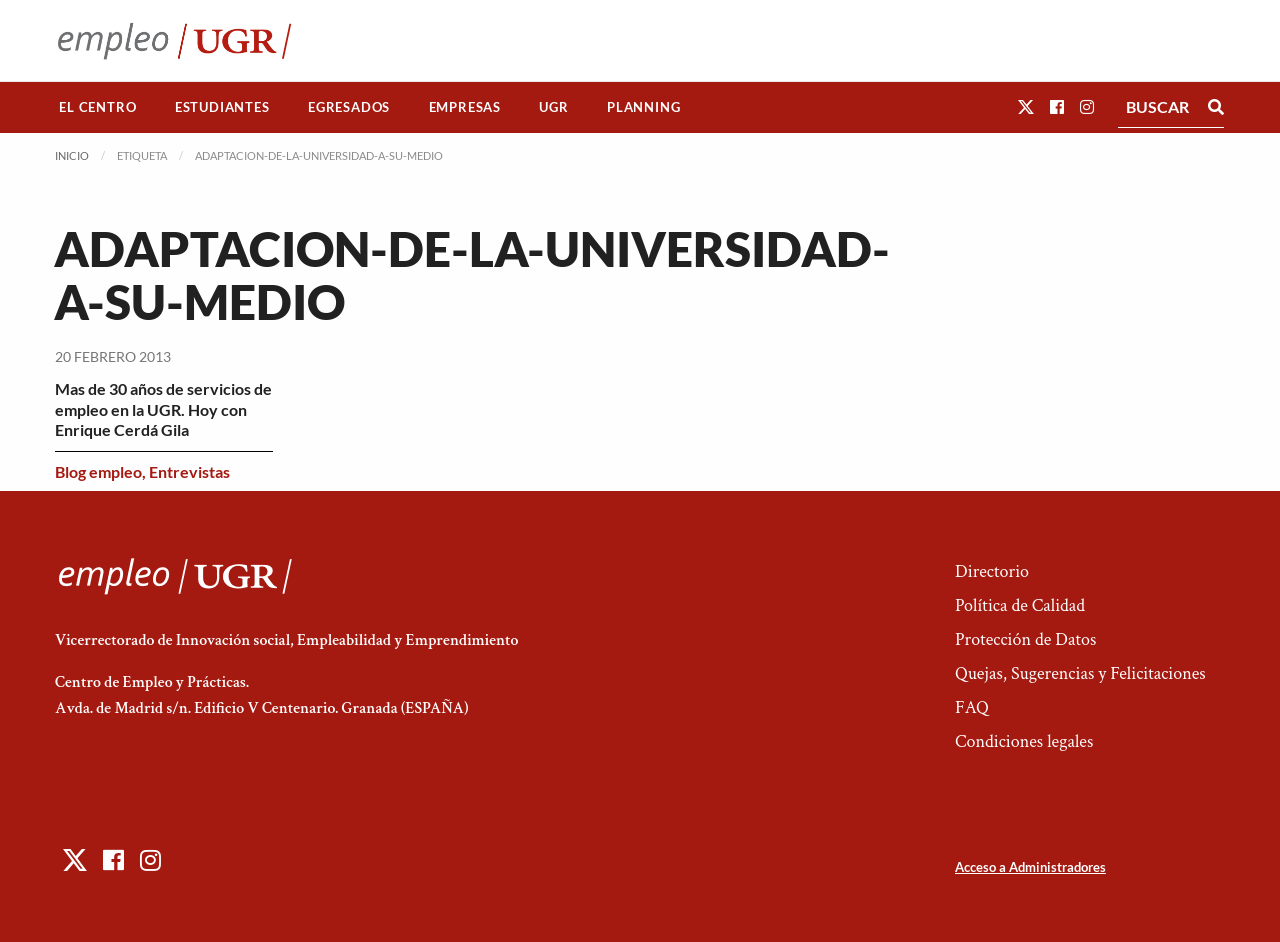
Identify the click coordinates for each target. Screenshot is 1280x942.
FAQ (972, 707)
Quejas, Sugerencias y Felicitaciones (1080, 673)
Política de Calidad (1020, 605)
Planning (643, 107)
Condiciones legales (1024, 741)
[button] (1026, 106)
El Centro (97, 107)
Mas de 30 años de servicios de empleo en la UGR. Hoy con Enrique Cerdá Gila (163, 409)
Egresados (349, 107)
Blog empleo (98, 471)
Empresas (465, 107)
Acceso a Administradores (1030, 867)
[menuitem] (98, 107)
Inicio (72, 155)
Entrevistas (189, 471)
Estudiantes (222, 107)
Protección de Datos (1025, 639)
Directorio (992, 571)
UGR (553, 107)
